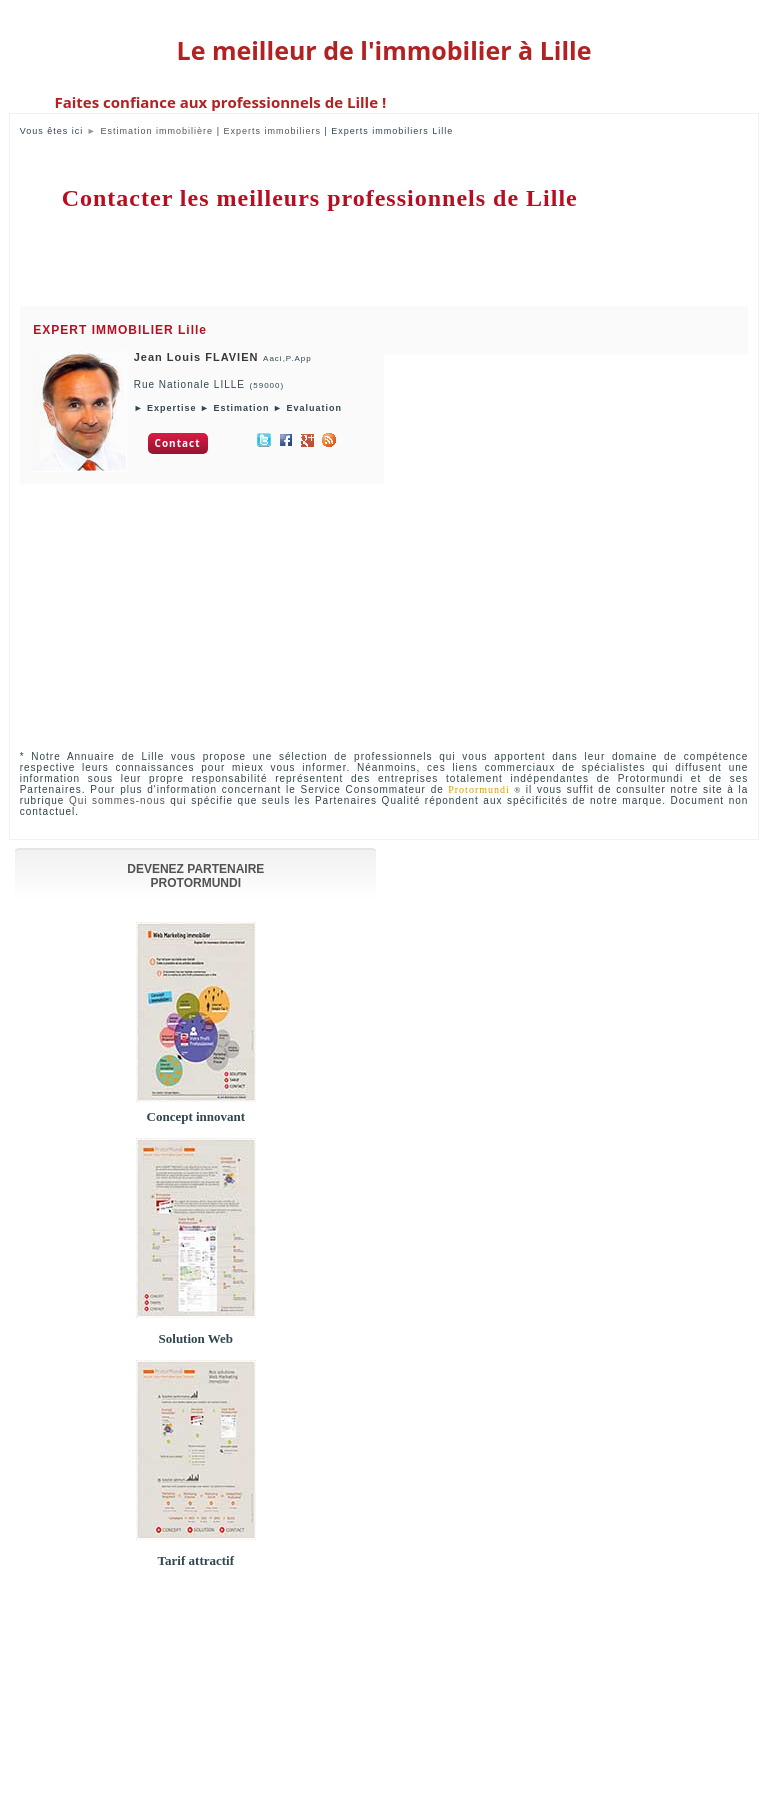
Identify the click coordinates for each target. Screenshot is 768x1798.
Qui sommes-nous (117, 800)
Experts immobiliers (272, 131)
